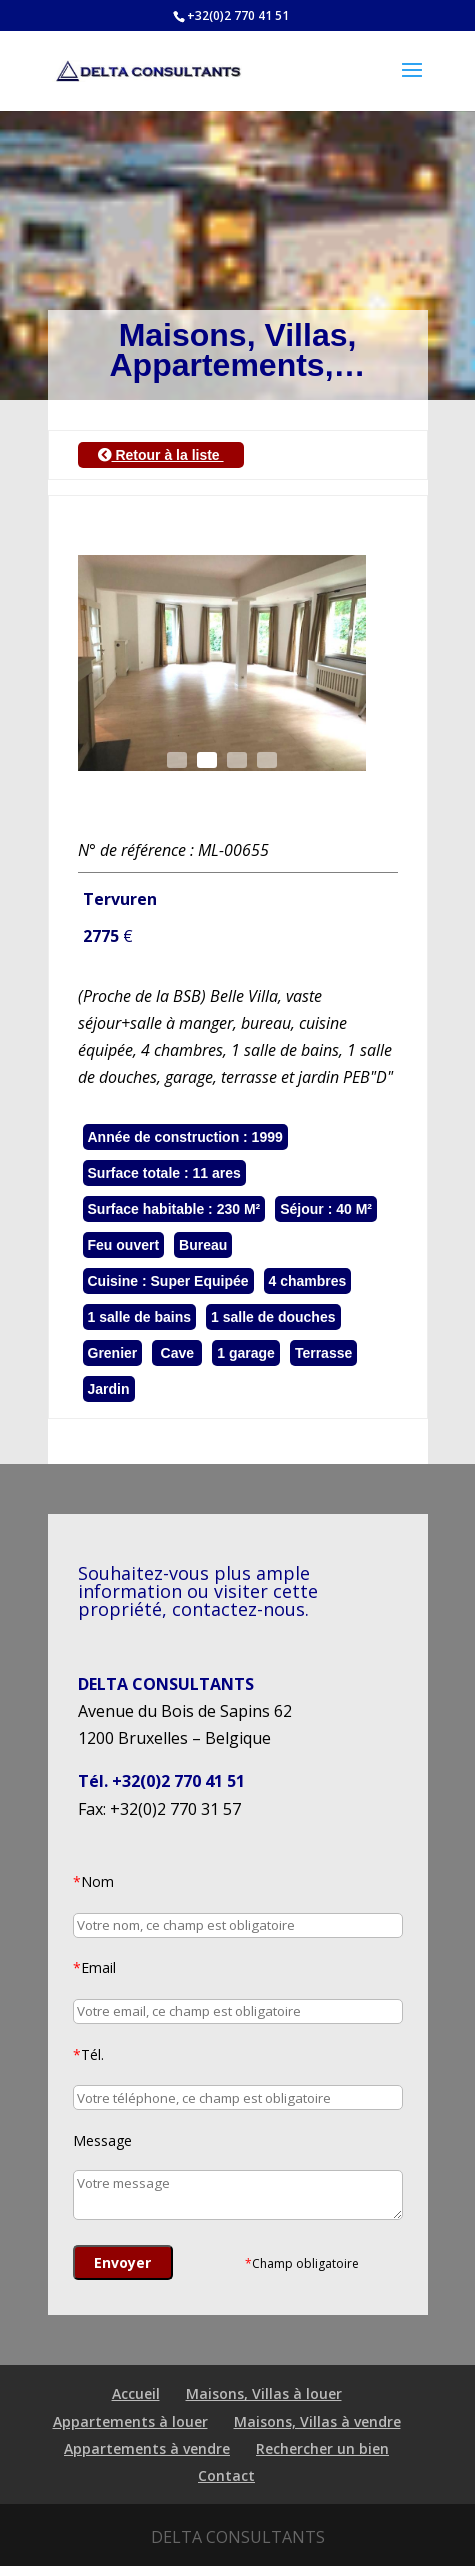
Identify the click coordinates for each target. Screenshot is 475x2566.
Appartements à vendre (147, 2448)
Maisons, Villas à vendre (317, 2421)
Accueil (136, 2393)
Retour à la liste (161, 455)
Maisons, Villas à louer (264, 2393)
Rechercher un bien (322, 2448)
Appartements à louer (130, 2421)
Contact (226, 2475)
